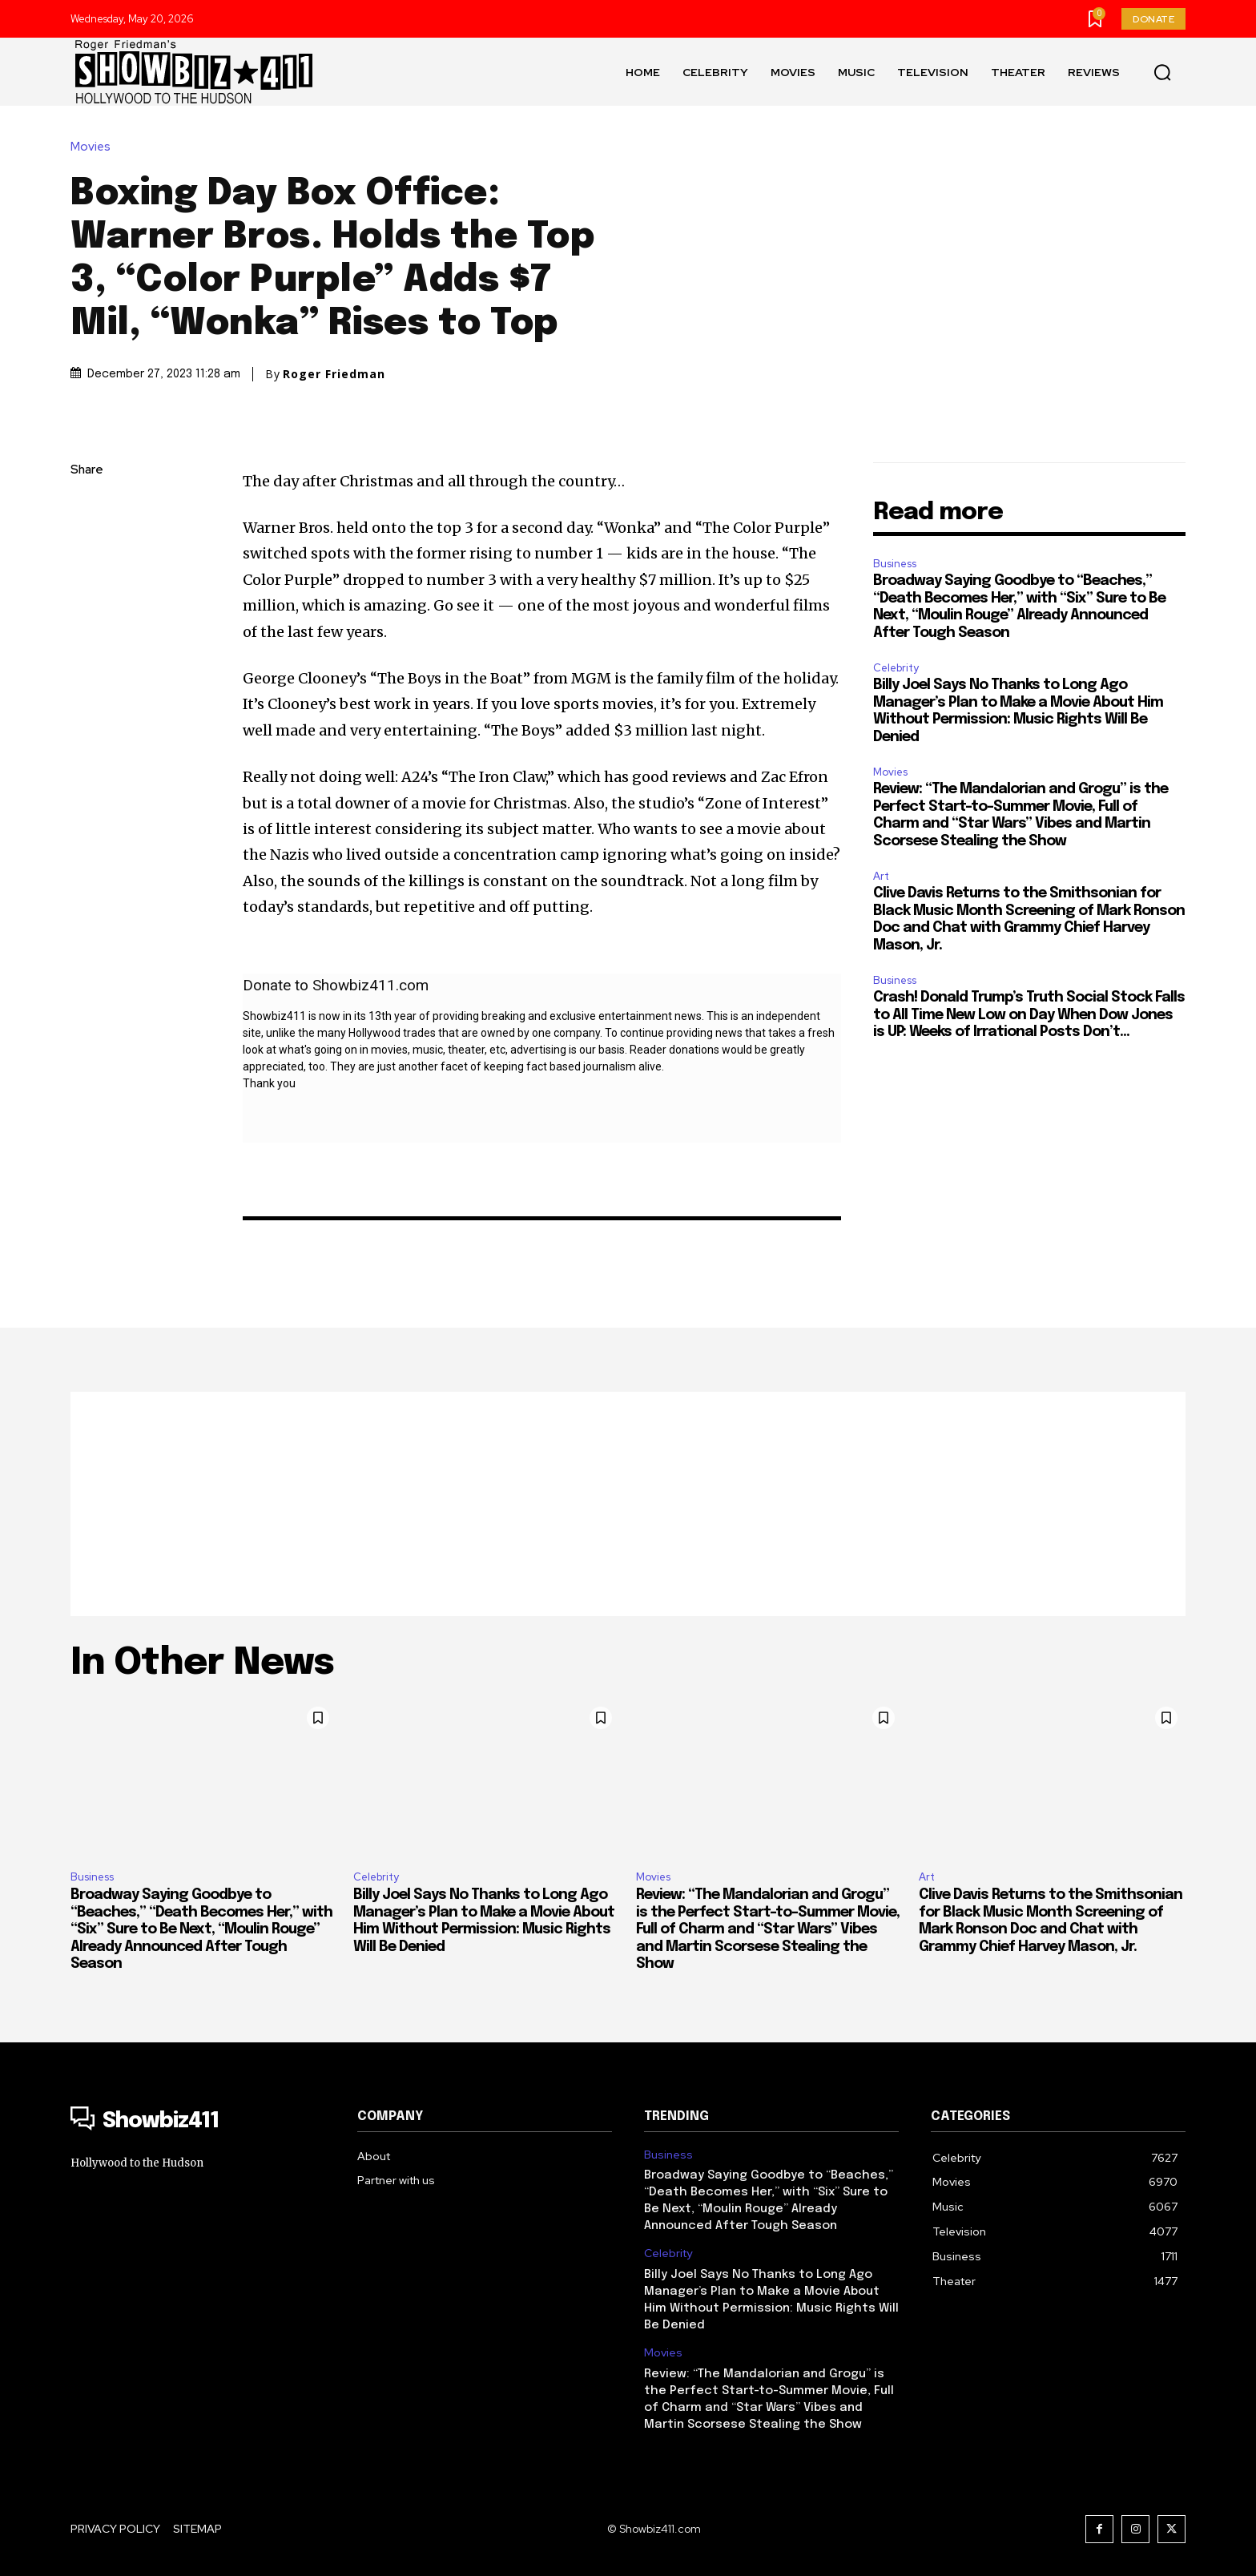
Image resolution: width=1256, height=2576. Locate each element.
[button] (1162, 72)
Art (881, 876)
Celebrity (896, 668)
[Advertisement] (628, 1504)
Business (894, 563)
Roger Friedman (334, 374)
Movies (94, 147)
